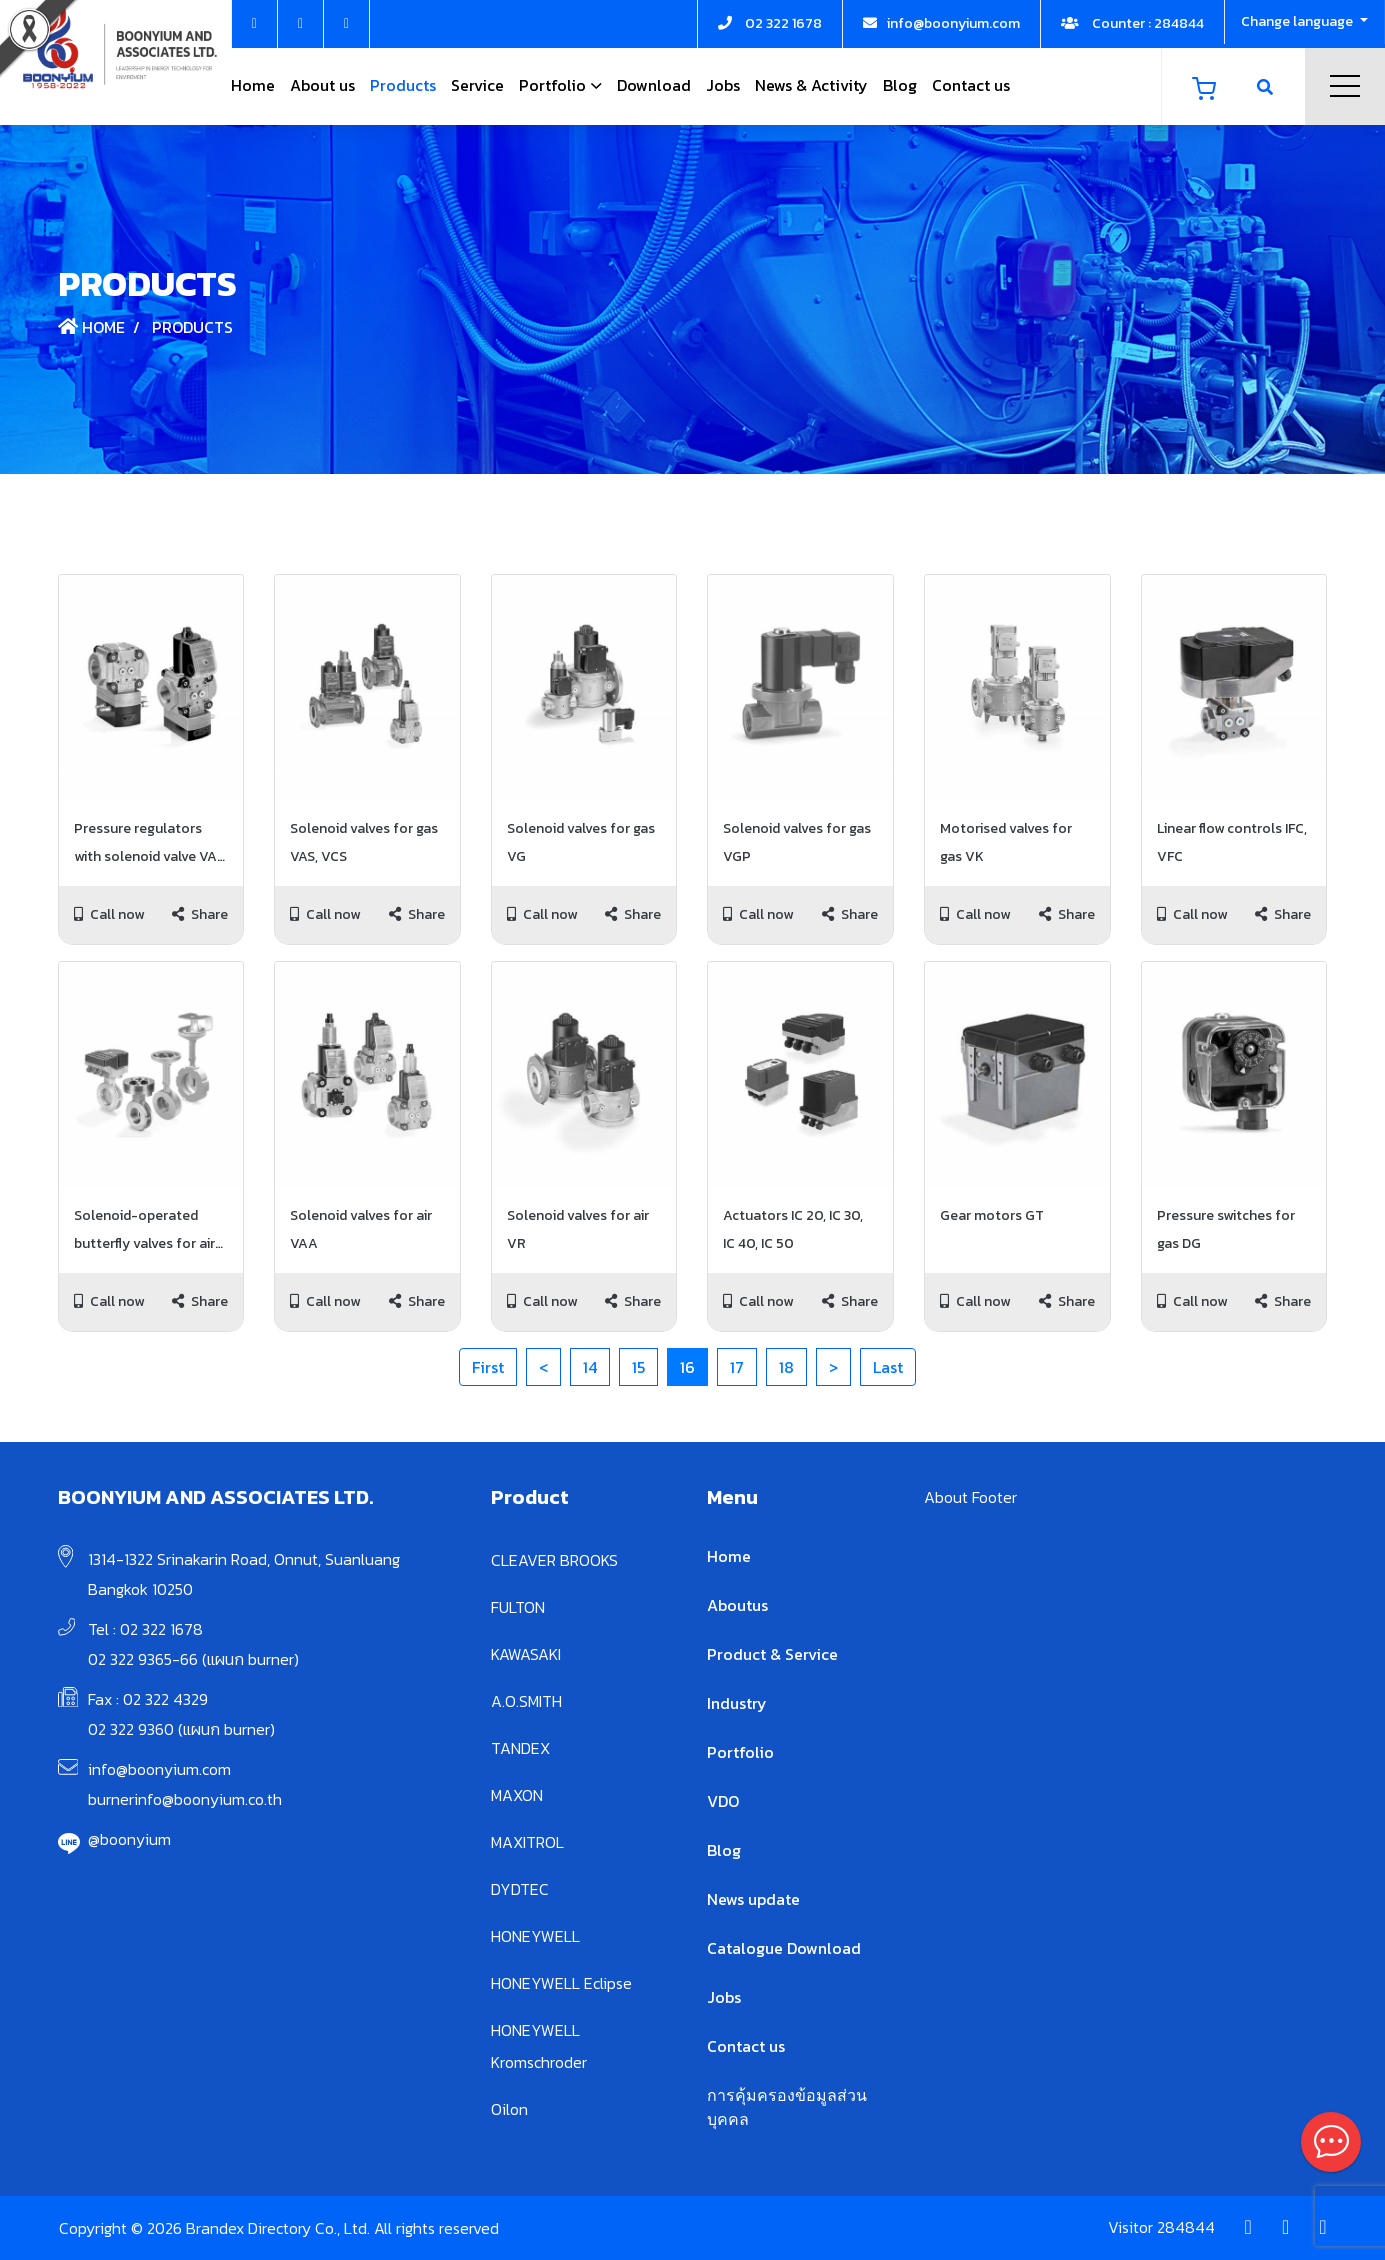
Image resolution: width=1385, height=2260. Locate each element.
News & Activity (811, 85)
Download (654, 85)
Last (888, 1367)
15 (638, 1367)
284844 (1186, 2227)
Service (477, 85)
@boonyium (129, 1839)
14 (590, 1367)
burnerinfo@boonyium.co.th (185, 1799)
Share (200, 914)
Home (253, 85)
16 (687, 1367)
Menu (1345, 86)
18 (786, 1367)
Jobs (723, 85)
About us (322, 85)
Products (403, 85)
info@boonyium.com (159, 1769)
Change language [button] (1298, 21)
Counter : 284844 (1132, 23)
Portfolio (552, 85)
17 (737, 1367)
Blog (900, 85)
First (488, 1367)
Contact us (971, 85)
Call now (109, 914)
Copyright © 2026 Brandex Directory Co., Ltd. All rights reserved (279, 2228)
